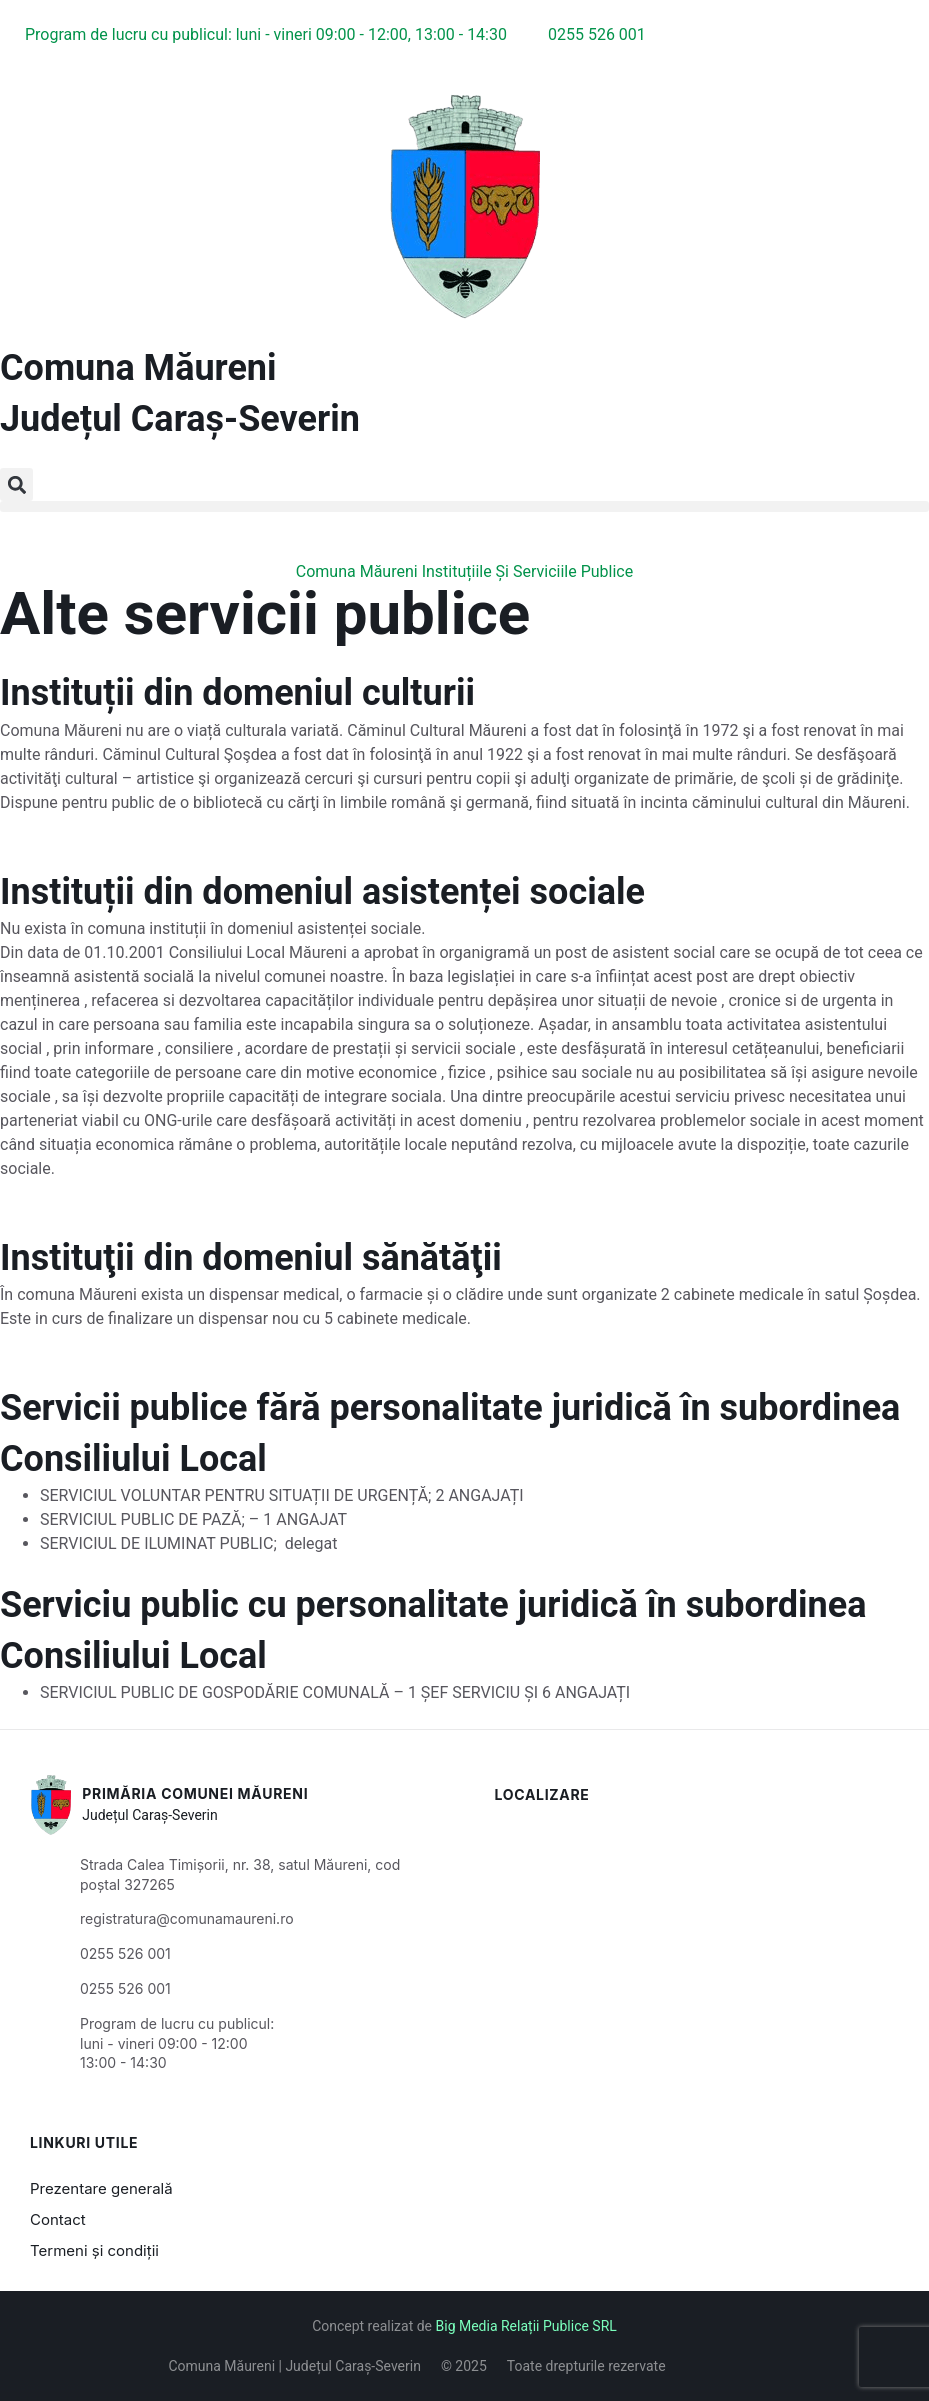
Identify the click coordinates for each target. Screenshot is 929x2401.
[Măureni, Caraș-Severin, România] (697, 1925)
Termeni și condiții (94, 2250)
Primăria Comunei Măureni (195, 1793)
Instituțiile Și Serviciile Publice (528, 571)
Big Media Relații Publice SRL (526, 2326)
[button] (16, 484)
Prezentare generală (101, 2188)
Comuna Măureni (138, 368)
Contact (58, 2219)
